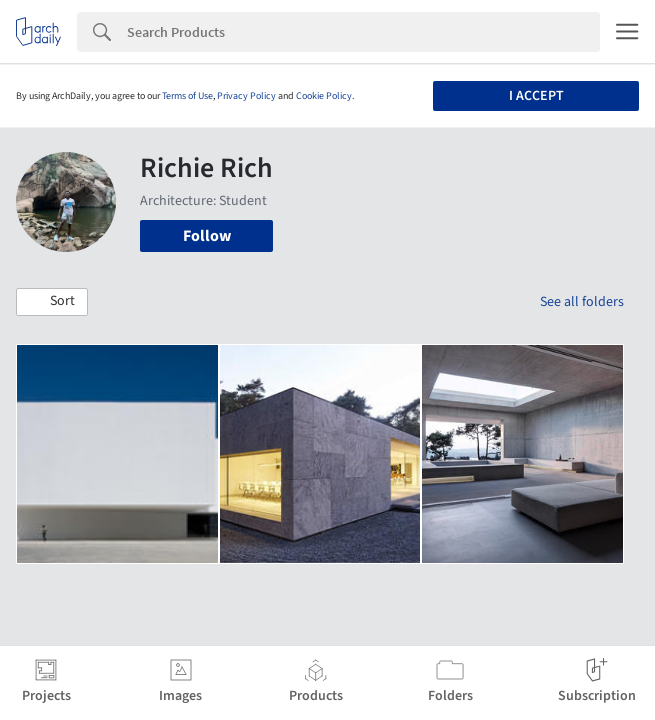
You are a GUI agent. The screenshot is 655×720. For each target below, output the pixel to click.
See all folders (582, 302)
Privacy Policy (246, 96)
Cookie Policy (324, 96)
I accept (536, 96)
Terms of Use (187, 96)
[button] (52, 302)
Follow (207, 236)
